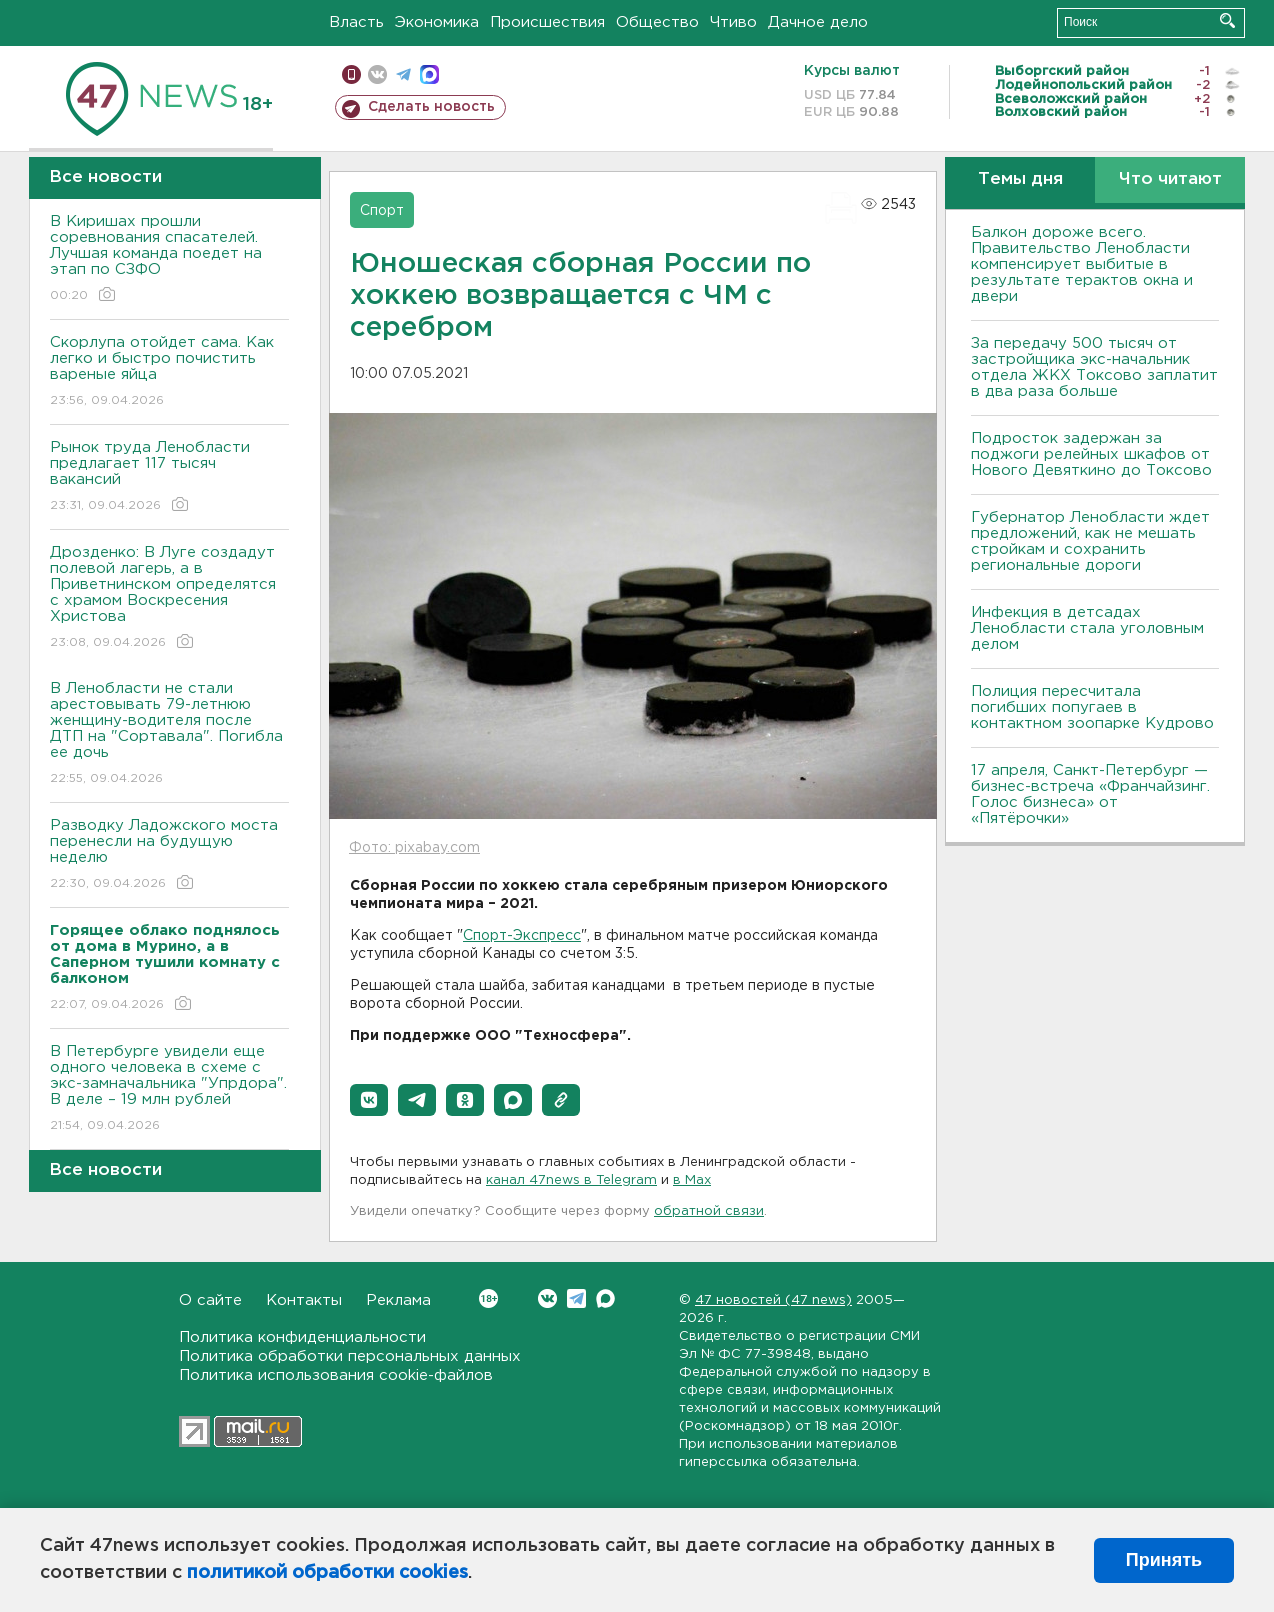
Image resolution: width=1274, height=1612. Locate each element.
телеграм (403, 74)
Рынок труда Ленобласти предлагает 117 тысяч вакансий (169, 477)
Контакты (304, 1300)
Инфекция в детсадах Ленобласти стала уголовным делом (1087, 628)
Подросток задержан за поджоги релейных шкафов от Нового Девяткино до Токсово (1091, 454)
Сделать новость (431, 107)
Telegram (576, 1298)
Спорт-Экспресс (522, 936)
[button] (369, 1100)
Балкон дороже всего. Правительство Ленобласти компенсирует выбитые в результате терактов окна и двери (1082, 264)
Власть (356, 22)
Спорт (382, 211)
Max (605, 1298)
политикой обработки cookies (327, 1573)
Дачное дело (818, 22)
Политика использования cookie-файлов (336, 1375)
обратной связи (709, 1211)
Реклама (398, 1300)
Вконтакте (488, 1298)
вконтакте (377, 74)
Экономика (437, 22)
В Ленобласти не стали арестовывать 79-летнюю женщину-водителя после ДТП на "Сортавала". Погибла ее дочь (169, 734)
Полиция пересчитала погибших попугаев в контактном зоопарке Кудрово (1092, 707)
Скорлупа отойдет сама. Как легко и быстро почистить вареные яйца (169, 372)
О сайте (210, 1300)
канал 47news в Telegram (571, 1180)
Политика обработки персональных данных (350, 1356)
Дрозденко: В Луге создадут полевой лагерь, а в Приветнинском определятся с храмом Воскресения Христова (169, 598)
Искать (1227, 20)
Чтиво (733, 22)
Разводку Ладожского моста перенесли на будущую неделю (169, 855)
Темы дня (1020, 179)
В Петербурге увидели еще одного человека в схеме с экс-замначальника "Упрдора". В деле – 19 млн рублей (169, 1089)
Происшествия (547, 22)
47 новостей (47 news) (773, 1300)
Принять (1164, 1560)
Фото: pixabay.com (414, 848)
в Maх (692, 1180)
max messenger (429, 74)
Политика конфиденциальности (302, 1337)
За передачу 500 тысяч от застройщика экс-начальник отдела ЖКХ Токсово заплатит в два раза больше (1094, 367)
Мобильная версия (351, 74)
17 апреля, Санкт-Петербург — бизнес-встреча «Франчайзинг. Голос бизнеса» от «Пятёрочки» (1090, 794)
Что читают (1170, 179)
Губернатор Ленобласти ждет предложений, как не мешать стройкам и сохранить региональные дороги (1090, 541)
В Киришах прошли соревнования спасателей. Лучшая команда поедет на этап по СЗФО (169, 259)
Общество (657, 22)
